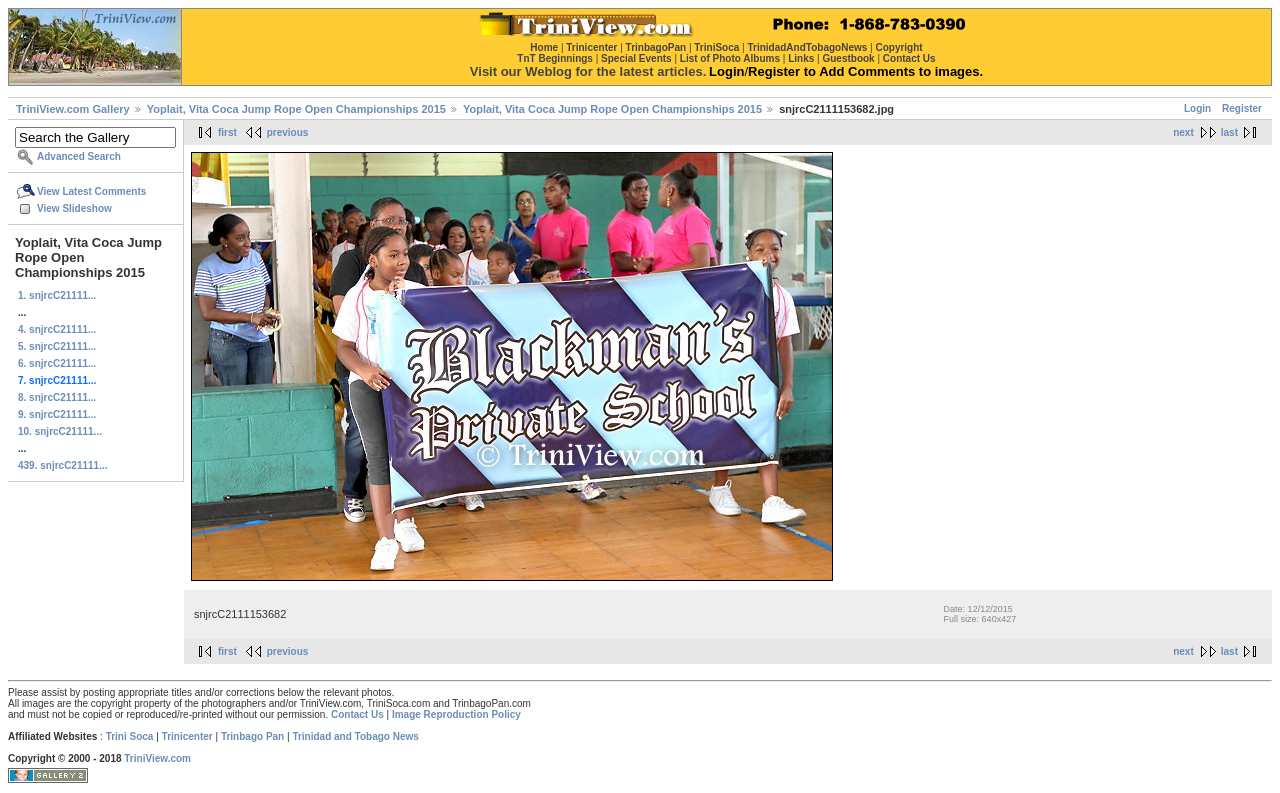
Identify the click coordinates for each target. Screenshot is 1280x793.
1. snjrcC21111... (57, 295)
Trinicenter (187, 736)
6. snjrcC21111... (57, 363)
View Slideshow (74, 208)
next (1183, 132)
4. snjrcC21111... (57, 329)
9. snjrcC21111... (57, 414)
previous (288, 132)
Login (1197, 108)
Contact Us (357, 714)
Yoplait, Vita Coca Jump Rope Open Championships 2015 (296, 109)
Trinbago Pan (252, 736)
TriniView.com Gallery (73, 109)
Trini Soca (130, 736)
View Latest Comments (91, 191)
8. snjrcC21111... (57, 397)
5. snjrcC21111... (57, 346)
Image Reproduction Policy (456, 714)
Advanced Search (79, 156)
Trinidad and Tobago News (355, 736)
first (227, 132)
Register (1242, 108)
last (1229, 132)
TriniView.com (157, 758)
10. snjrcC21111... (60, 431)
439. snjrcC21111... (63, 465)
